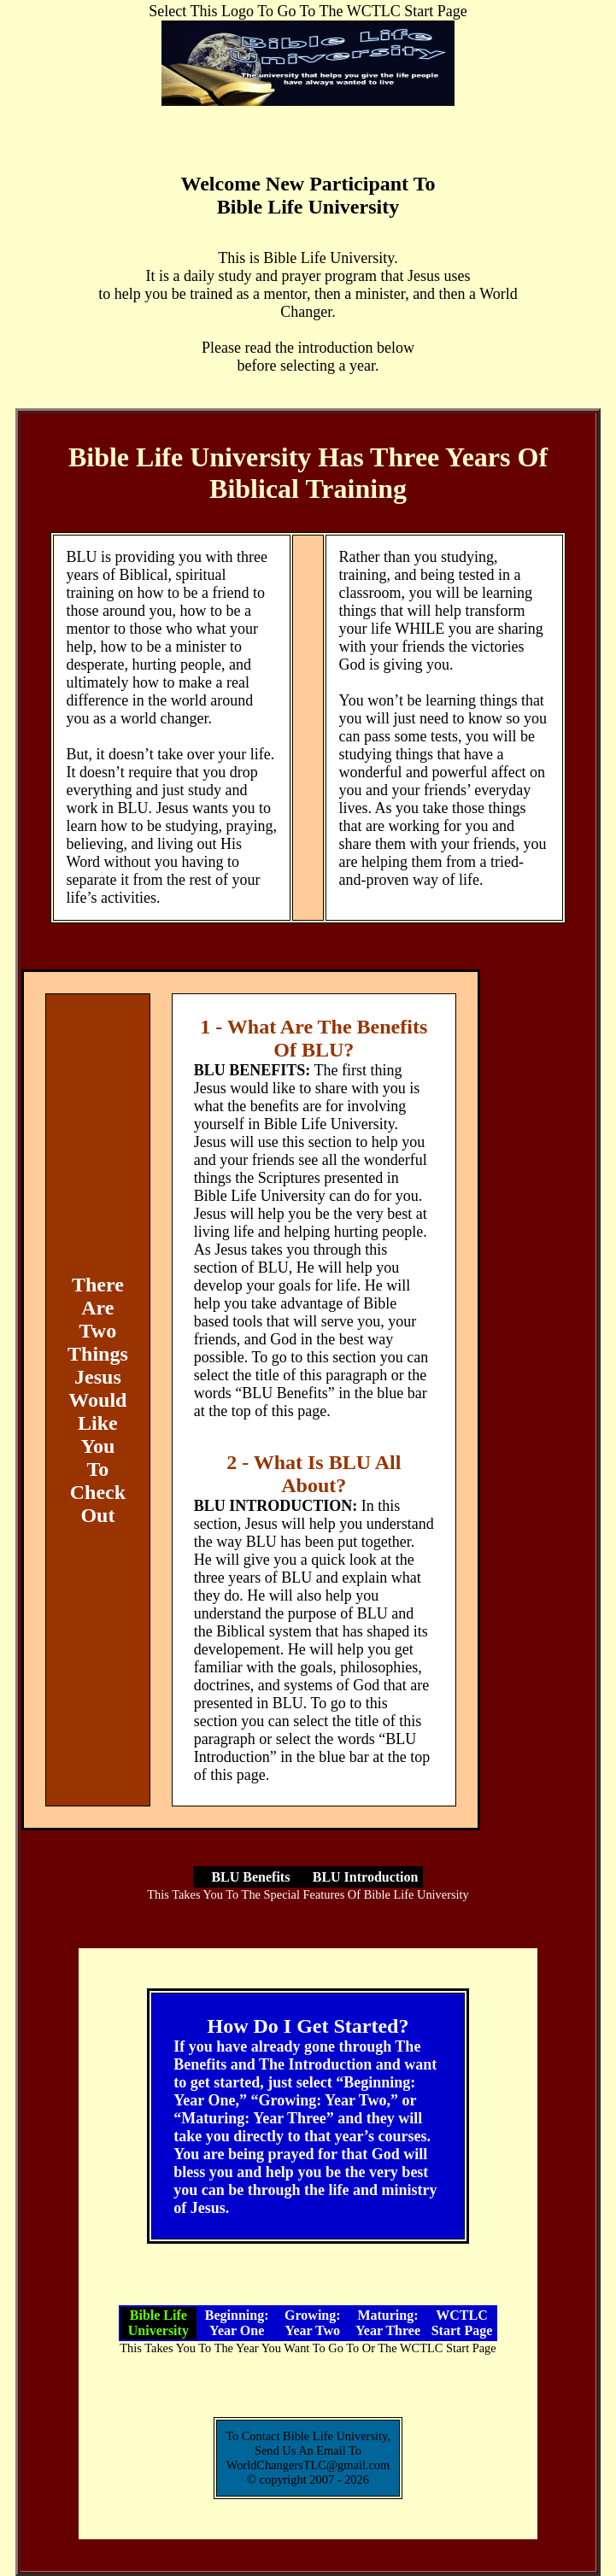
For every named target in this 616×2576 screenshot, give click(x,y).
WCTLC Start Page (462, 2323)
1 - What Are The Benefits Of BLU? (313, 1038)
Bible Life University (158, 2323)
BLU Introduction (366, 1877)
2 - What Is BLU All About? (313, 1473)
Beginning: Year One (237, 2323)
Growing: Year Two (312, 2323)
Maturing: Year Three (387, 2323)
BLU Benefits (250, 1877)
